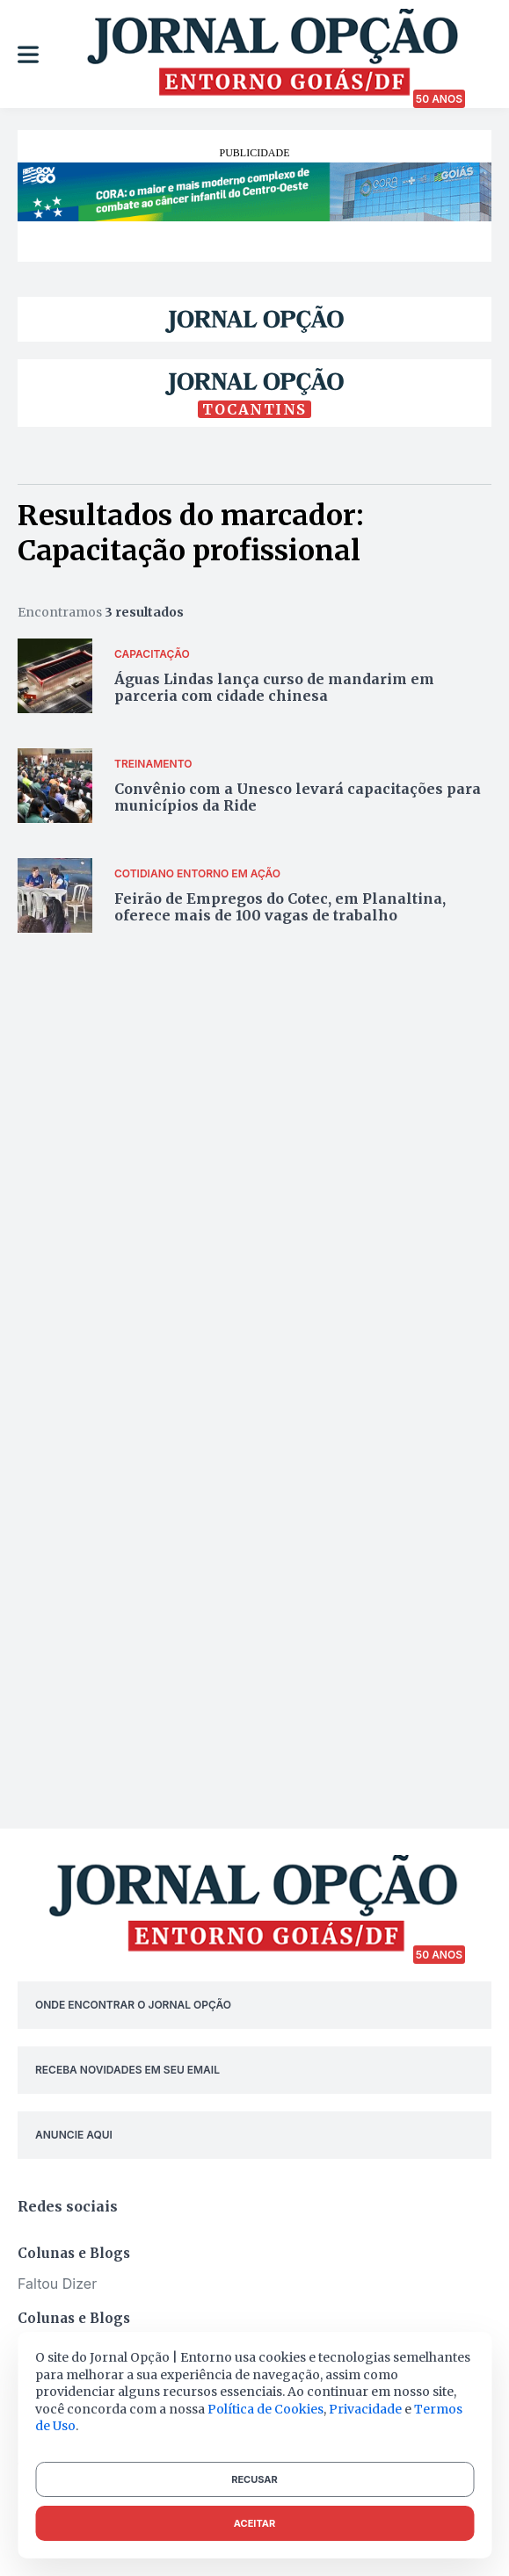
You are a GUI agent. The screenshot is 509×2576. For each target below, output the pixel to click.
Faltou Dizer (57, 2283)
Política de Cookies (265, 2409)
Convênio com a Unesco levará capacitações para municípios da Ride (297, 797)
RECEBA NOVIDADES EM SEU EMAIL (127, 2069)
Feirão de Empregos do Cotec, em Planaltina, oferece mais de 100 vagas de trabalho (280, 907)
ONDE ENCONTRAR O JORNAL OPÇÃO (133, 2004)
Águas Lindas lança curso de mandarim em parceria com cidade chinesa (274, 687)
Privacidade (365, 2409)
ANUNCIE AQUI (74, 2134)
